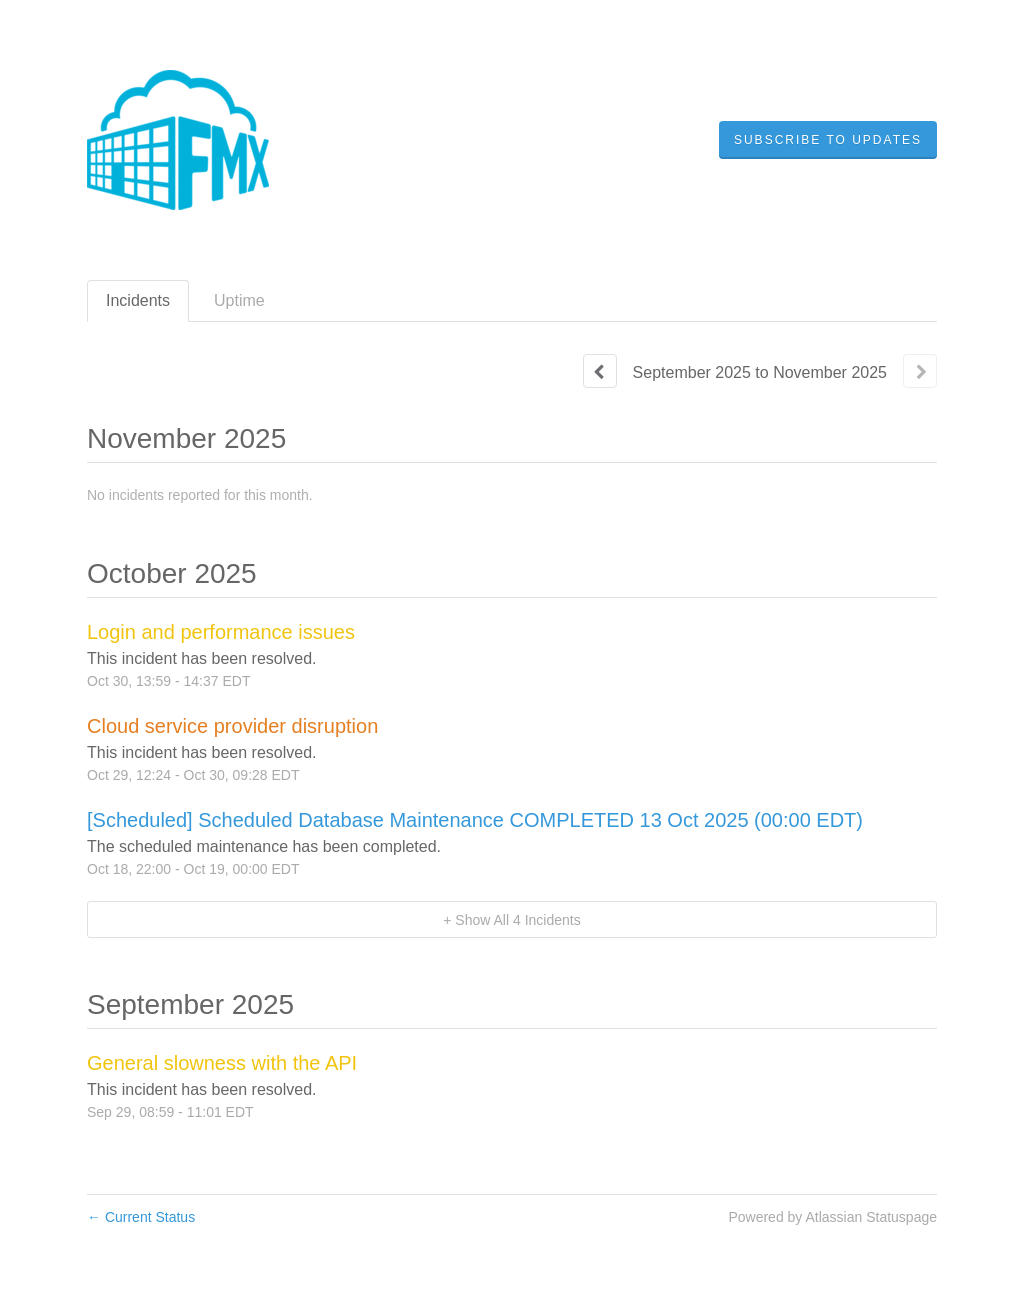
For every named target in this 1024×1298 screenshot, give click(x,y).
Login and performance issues (221, 632)
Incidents (138, 300)
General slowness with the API (222, 1063)
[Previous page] (600, 371)
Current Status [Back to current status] (141, 1217)
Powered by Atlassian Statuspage (832, 1217)
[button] (828, 140)
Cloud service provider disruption (232, 726)
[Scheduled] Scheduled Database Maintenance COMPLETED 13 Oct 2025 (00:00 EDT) (475, 820)
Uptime (239, 300)
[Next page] (920, 371)
